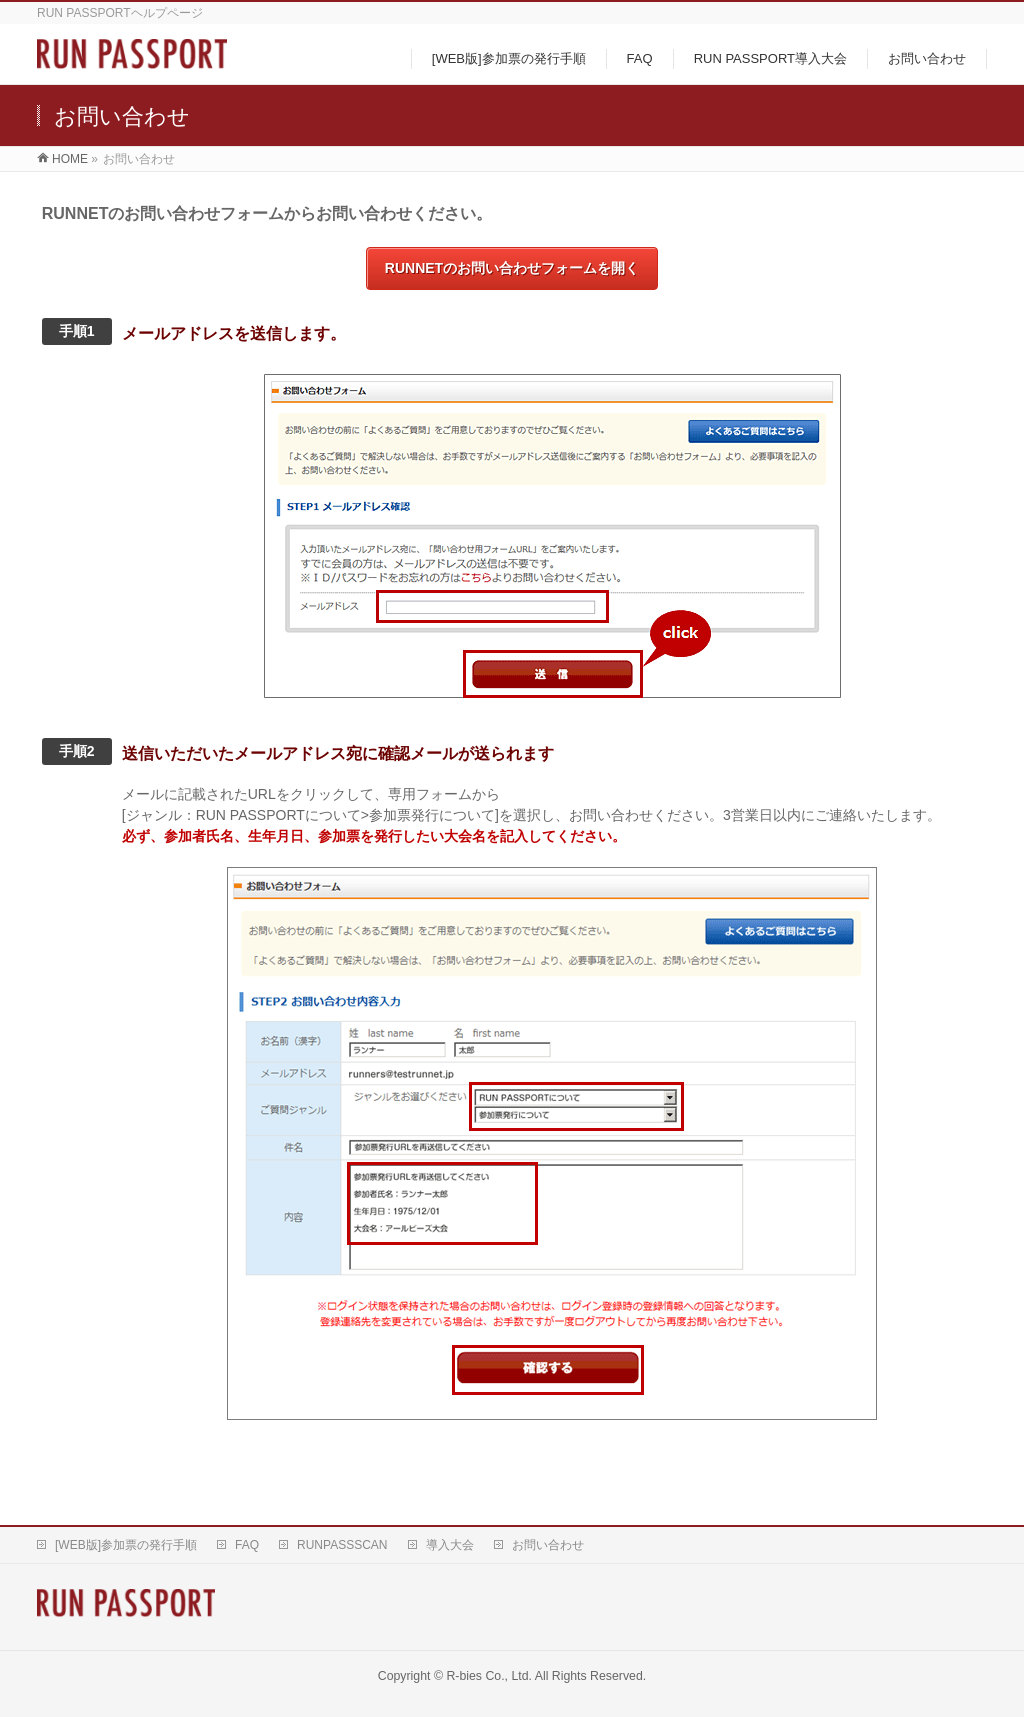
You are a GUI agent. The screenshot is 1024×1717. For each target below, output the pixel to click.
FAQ (247, 1545)
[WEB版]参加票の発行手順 (126, 1545)
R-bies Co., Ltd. (489, 1676)
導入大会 (450, 1545)
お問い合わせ (548, 1545)
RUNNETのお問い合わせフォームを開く (512, 268)
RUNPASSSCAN (342, 1545)
